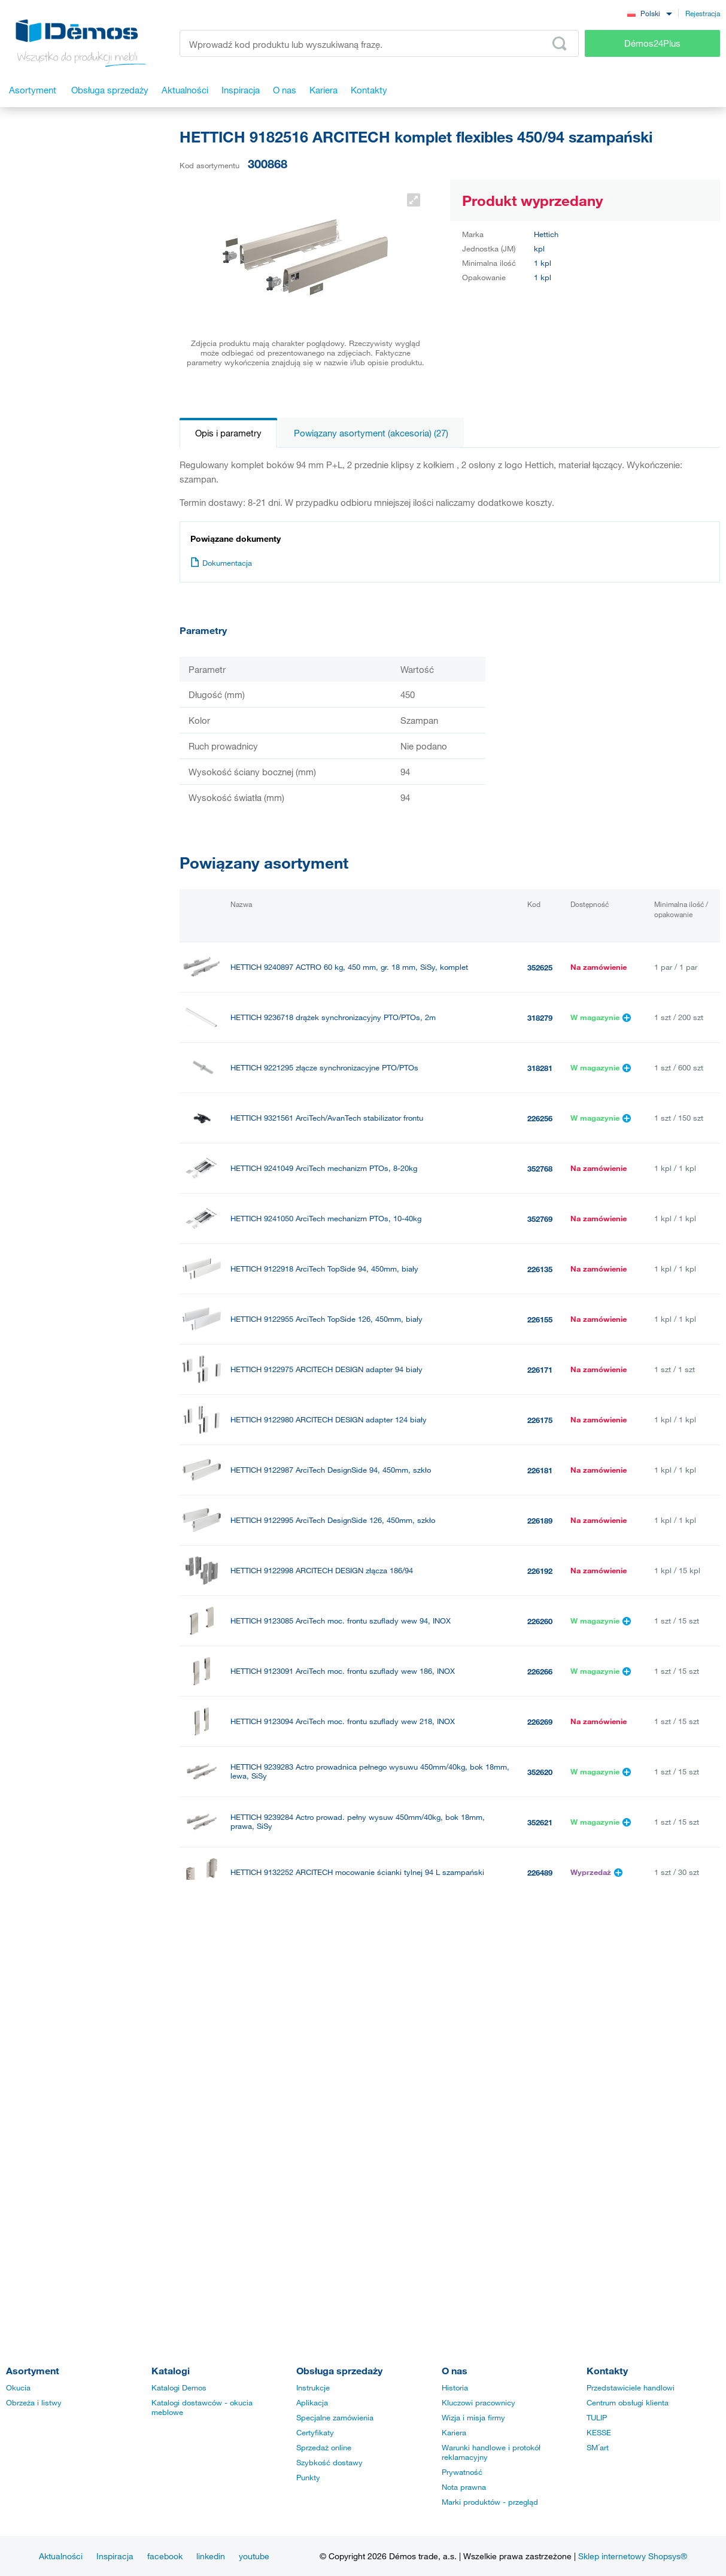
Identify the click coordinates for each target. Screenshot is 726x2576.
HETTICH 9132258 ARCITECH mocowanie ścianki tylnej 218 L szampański (359, 1972)
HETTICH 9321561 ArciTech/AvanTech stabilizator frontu (326, 1117)
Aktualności (61, 2556)
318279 (539, 1017)
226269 (539, 1722)
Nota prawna (464, 2487)
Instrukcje (313, 2387)
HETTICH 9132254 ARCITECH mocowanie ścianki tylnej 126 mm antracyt (357, 2174)
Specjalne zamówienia (334, 2417)
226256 (539, 1118)
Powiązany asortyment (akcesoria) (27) (371, 432)
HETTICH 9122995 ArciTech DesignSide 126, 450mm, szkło (332, 1520)
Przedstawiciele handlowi (631, 2387)
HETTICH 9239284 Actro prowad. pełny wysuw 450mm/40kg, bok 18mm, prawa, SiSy (357, 1822)
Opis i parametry (228, 432)
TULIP (597, 2417)
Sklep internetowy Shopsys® (632, 2556)
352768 (539, 1168)
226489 (539, 1872)
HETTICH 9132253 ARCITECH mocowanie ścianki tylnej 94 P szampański (357, 2123)
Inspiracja (114, 2556)
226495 (539, 1973)
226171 (539, 1370)
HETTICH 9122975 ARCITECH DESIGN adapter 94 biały (326, 1369)
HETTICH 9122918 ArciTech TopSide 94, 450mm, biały (324, 1268)
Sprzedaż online (323, 2447)
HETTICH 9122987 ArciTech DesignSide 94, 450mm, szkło (330, 1470)
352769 (539, 1219)
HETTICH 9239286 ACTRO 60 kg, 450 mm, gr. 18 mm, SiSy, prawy (345, 2274)
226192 (539, 1571)
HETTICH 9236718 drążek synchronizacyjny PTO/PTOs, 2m (333, 1017)
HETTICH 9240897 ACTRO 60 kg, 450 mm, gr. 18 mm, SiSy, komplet (349, 967)
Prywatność (462, 2472)
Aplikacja (312, 2402)
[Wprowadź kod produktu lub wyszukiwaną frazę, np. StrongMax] (379, 43)
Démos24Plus (652, 43)
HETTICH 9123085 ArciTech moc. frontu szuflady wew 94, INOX (340, 1620)
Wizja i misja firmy (473, 2417)
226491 (539, 2174)
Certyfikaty (315, 2432)
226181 (539, 1470)
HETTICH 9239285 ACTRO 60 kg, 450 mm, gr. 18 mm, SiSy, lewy (343, 2224)
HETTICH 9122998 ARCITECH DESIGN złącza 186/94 (321, 1570)
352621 (539, 1822)
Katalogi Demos (178, 2387)
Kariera (454, 2432)
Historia (455, 2387)
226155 (539, 1319)
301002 (539, 2074)
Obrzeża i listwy (34, 2402)
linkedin (210, 2556)
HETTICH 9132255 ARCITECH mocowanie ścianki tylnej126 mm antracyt (355, 1922)
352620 (539, 1772)
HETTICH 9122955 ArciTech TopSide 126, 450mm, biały (326, 1319)
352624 (539, 2275)
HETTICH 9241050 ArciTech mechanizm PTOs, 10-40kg (325, 1218)
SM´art (598, 2447)
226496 (539, 2023)
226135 (539, 1269)
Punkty (308, 2477)
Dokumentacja (221, 563)
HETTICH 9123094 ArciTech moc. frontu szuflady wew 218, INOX (342, 1721)
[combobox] (649, 13)
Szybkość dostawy (329, 2462)
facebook (165, 2556)
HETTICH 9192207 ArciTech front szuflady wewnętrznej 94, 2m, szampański (361, 2073)
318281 (539, 1068)
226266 (539, 1671)
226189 (539, 1520)
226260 (539, 1621)
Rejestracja (702, 13)
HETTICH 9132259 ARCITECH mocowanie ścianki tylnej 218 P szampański (359, 2023)
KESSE (599, 2432)
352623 (539, 2224)
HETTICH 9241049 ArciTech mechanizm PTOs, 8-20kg (323, 1168)
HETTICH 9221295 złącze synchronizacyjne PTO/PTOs (324, 1067)
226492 (539, 1923)
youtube (254, 2556)
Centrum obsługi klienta (628, 2402)
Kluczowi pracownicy (478, 2402)
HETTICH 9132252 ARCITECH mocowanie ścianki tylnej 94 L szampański (357, 1872)
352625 (539, 967)
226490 (539, 2124)
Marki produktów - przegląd (490, 2502)
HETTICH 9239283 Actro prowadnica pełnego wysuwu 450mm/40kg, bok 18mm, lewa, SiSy (369, 1771)
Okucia (18, 2387)
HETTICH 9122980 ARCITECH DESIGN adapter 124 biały (328, 1419)
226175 (539, 1420)
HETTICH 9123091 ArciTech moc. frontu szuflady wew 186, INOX (342, 1671)
